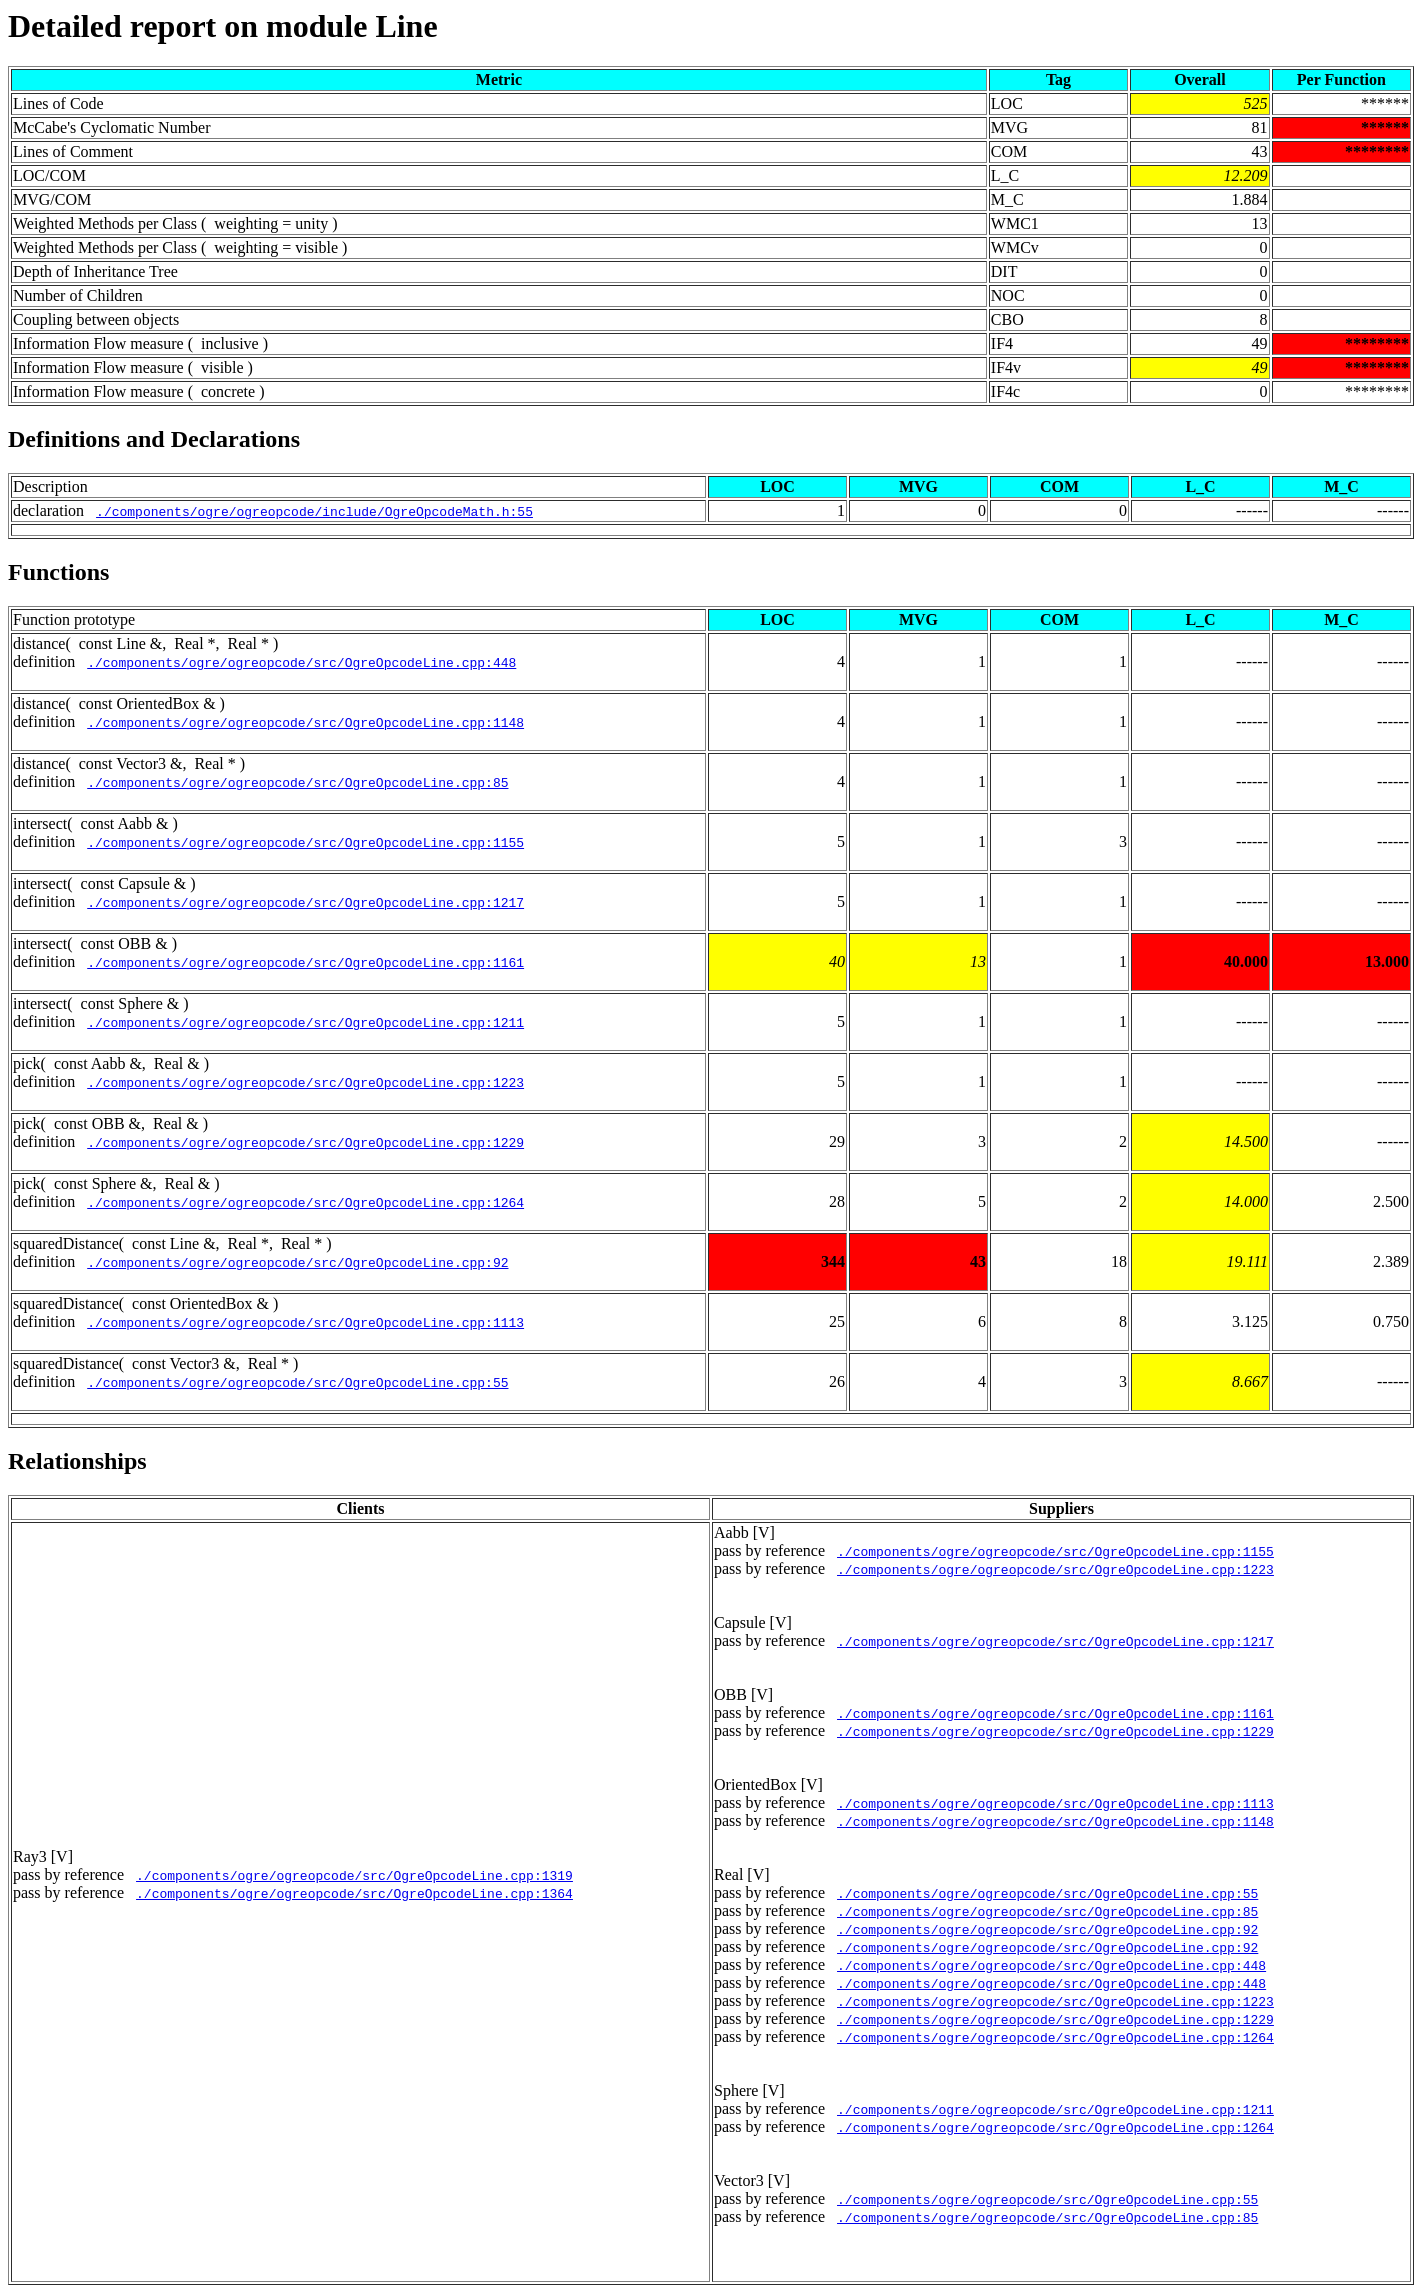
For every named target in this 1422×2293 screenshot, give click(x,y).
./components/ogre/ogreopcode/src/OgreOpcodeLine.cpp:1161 (305, 962)
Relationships (77, 1461)
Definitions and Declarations (154, 439)
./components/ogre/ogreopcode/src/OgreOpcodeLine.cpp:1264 (305, 1202)
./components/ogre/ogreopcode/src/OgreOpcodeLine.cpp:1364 (354, 1893)
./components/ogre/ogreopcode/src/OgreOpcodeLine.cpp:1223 (305, 1082)
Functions (58, 572)
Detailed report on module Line (223, 26)
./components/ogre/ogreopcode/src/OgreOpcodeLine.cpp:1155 (305, 842)
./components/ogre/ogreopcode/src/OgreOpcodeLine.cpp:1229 (305, 1142)
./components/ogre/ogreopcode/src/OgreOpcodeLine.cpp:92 (297, 1262)
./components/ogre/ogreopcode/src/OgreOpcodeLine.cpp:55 (297, 1382)
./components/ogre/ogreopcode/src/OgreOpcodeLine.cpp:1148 (305, 722)
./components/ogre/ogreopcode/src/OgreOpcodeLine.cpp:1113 (305, 1322)
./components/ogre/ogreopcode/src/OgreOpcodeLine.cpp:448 (301, 662)
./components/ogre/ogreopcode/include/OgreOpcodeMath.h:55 (314, 511)
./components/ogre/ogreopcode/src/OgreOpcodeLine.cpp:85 (297, 782)
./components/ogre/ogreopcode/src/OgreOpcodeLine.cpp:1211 (305, 1022)
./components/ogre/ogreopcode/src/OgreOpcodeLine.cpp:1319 (354, 1875)
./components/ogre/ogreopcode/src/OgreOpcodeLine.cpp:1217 (305, 902)
